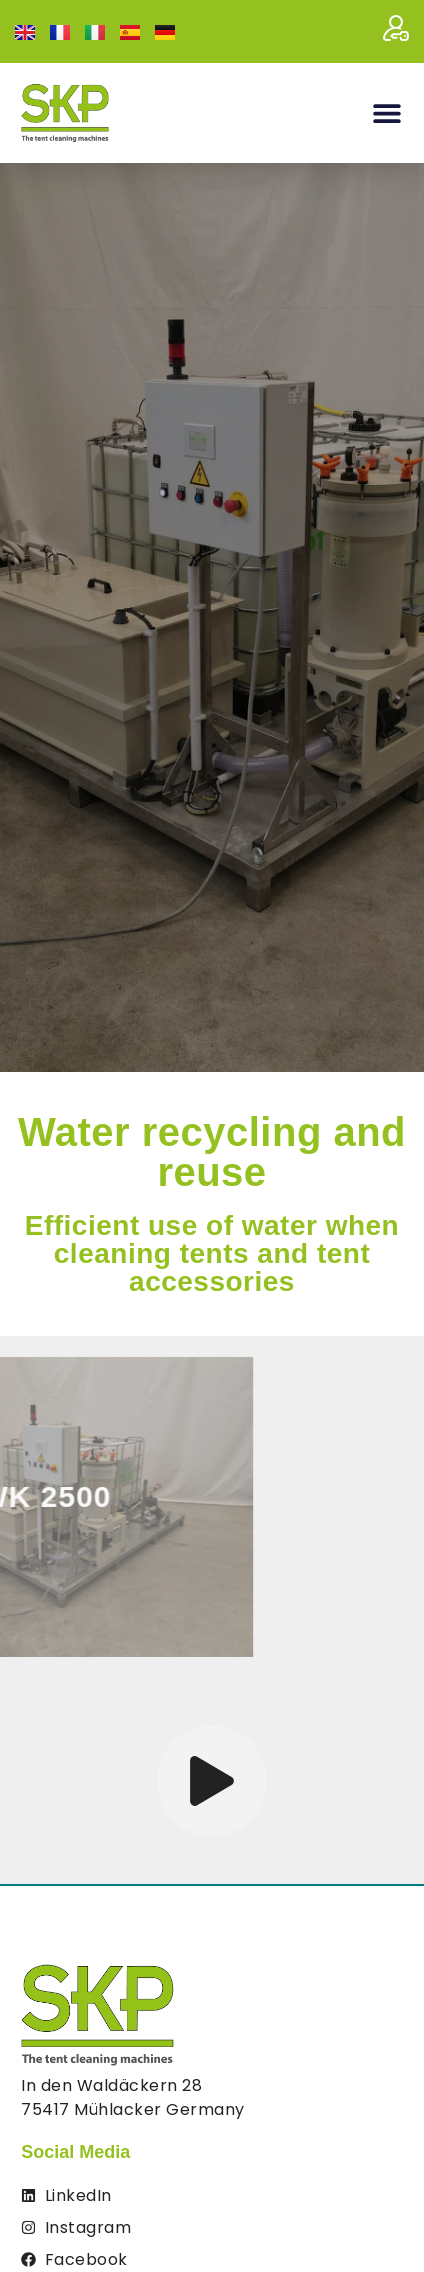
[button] (386, 113)
